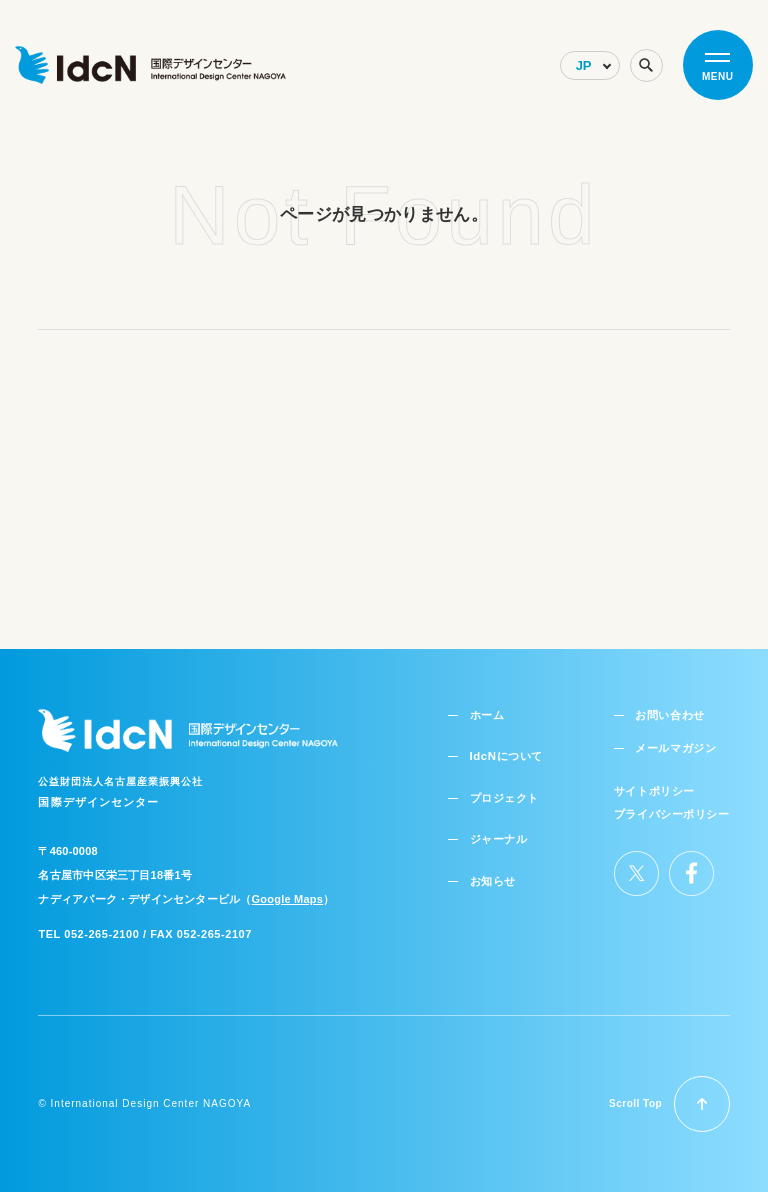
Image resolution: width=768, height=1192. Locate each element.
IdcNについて (503, 748)
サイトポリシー (654, 782)
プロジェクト (501, 789)
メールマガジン (672, 739)
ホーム (484, 707)
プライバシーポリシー (672, 805)
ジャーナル (496, 830)
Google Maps (287, 891)
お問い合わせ (666, 707)
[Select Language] (590, 65)
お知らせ (490, 871)
